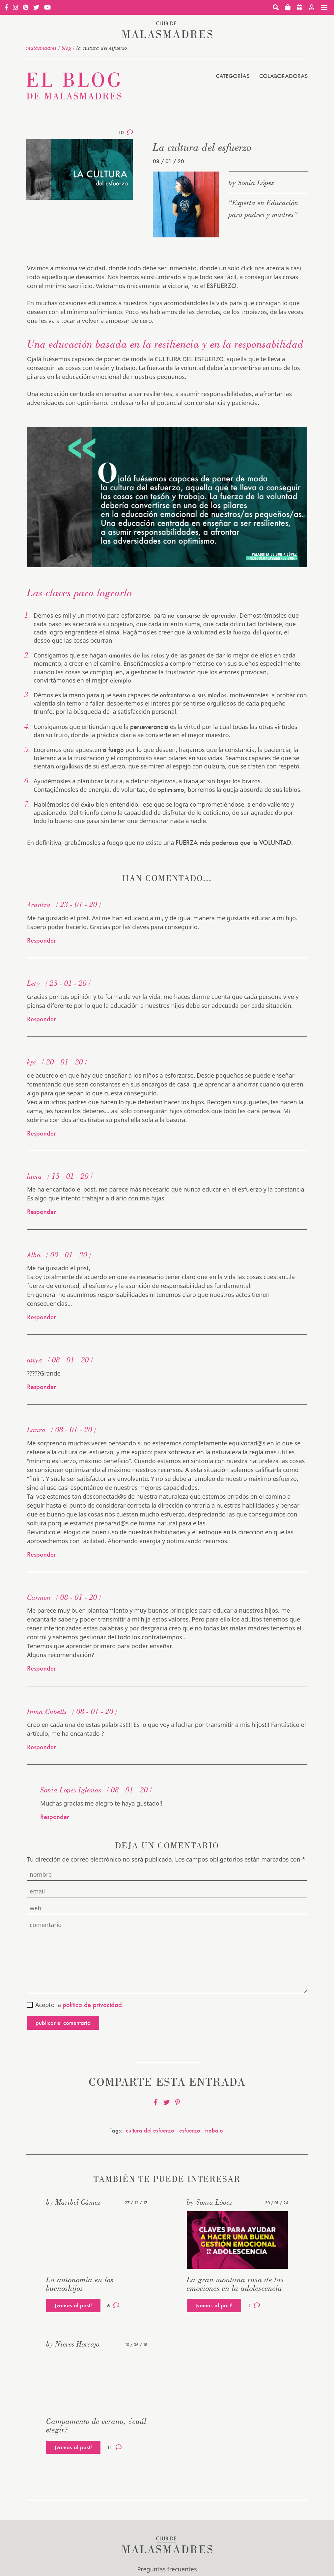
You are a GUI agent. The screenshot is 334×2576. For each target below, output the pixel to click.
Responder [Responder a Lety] (41, 1019)
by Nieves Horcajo (72, 2343)
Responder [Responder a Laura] (41, 1554)
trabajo (214, 2130)
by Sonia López (251, 182)
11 (114, 2447)
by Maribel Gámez (73, 2202)
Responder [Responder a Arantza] (41, 940)
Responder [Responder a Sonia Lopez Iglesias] (54, 1817)
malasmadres (41, 47)
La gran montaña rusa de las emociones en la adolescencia (235, 2283)
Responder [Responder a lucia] (41, 1212)
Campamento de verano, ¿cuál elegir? (96, 2425)
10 (125, 132)
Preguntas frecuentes (167, 2569)
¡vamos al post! (73, 2305)
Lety (33, 983)
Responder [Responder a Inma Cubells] (41, 1747)
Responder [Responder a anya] (41, 1387)
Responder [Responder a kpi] (41, 1133)
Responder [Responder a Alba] (41, 1317)
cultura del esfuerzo (150, 2130)
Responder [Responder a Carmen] (41, 1668)
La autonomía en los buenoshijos (80, 2283)
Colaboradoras (283, 75)
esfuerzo (189, 2130)
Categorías (232, 75)
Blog (66, 47)
